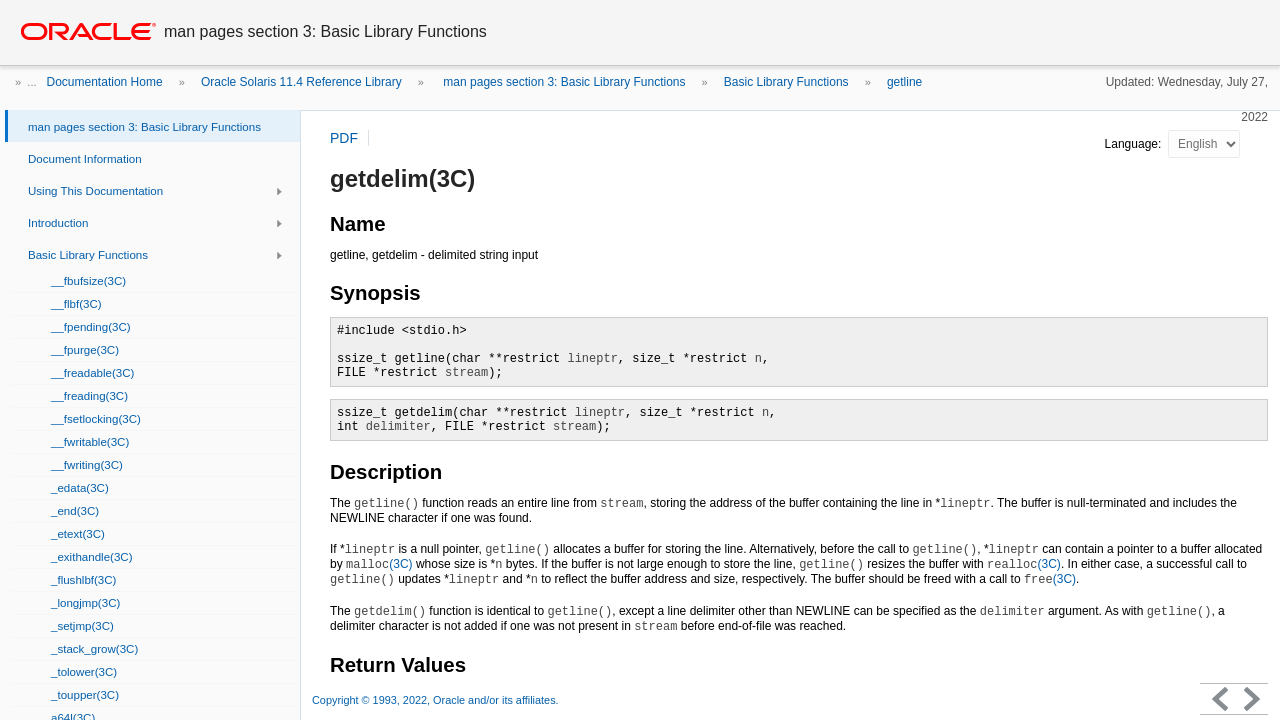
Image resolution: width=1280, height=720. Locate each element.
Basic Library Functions (786, 82)
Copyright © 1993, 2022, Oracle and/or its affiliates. (437, 700)
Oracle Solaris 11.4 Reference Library (301, 82)
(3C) (379, 564)
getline (904, 82)
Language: (1135, 144)
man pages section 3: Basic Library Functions (562, 82)
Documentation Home (105, 82)
